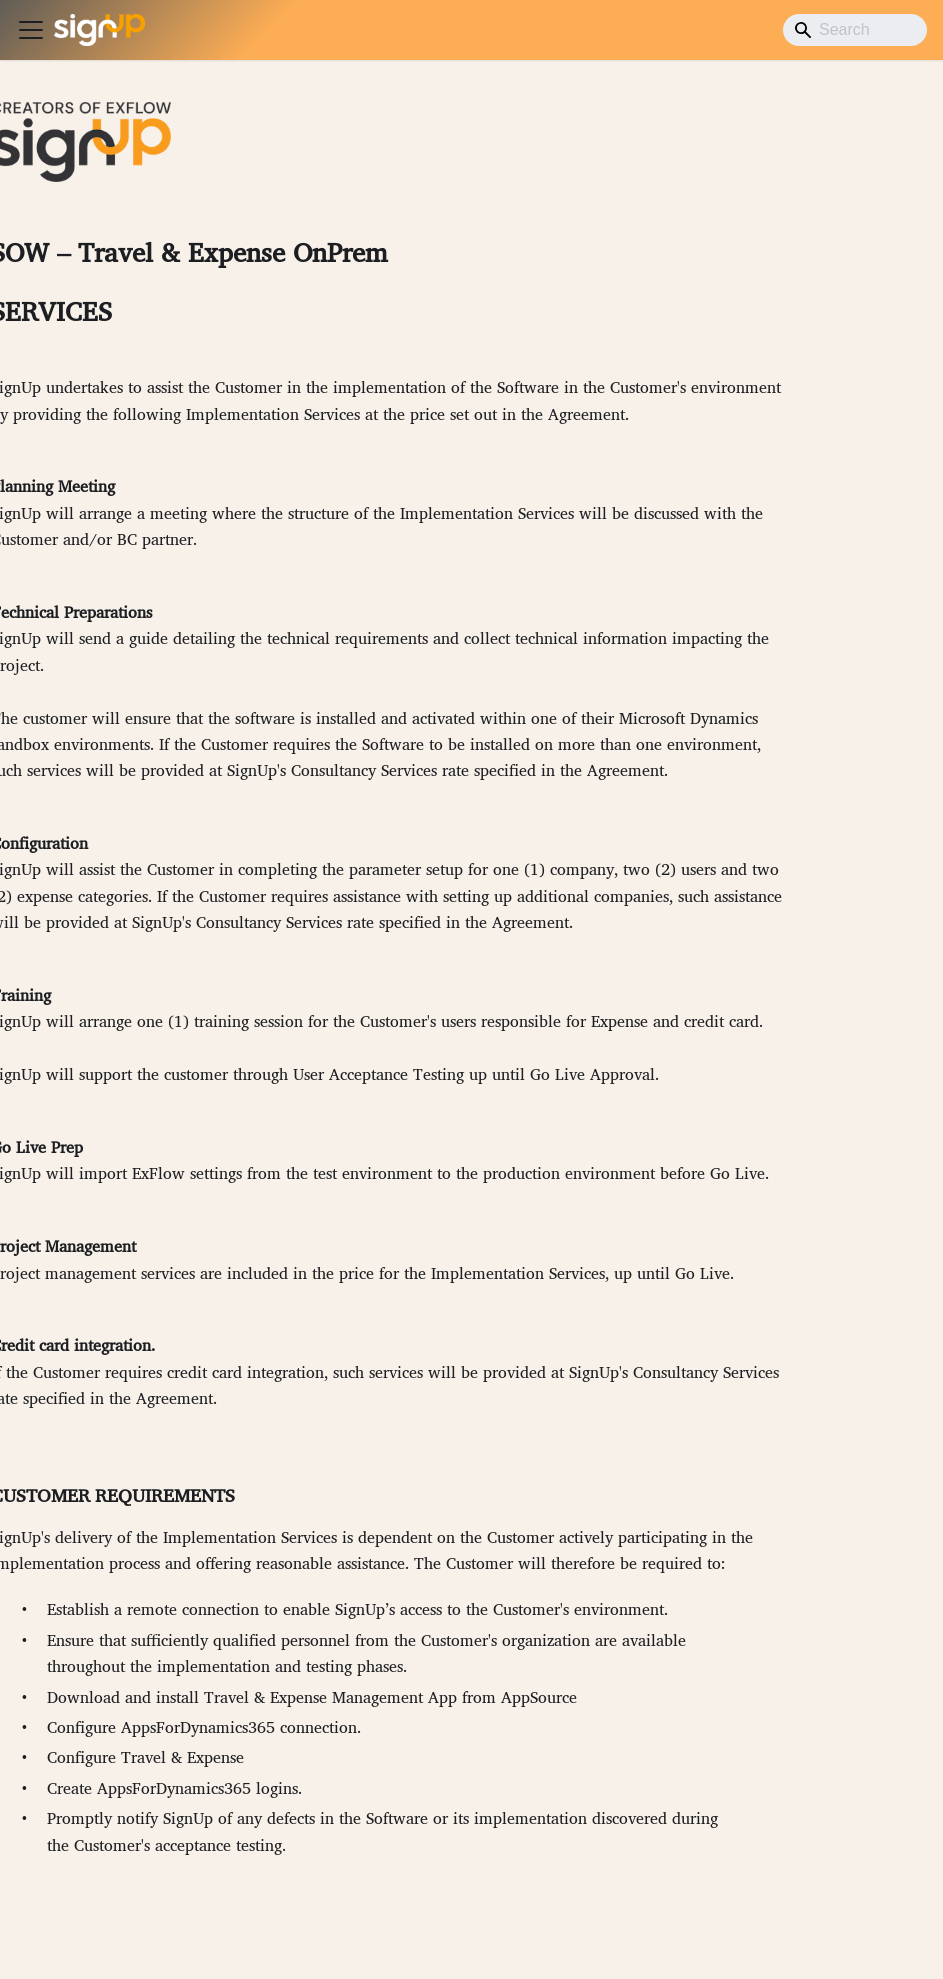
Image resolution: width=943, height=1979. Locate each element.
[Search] (855, 30)
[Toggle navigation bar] (31, 30)
